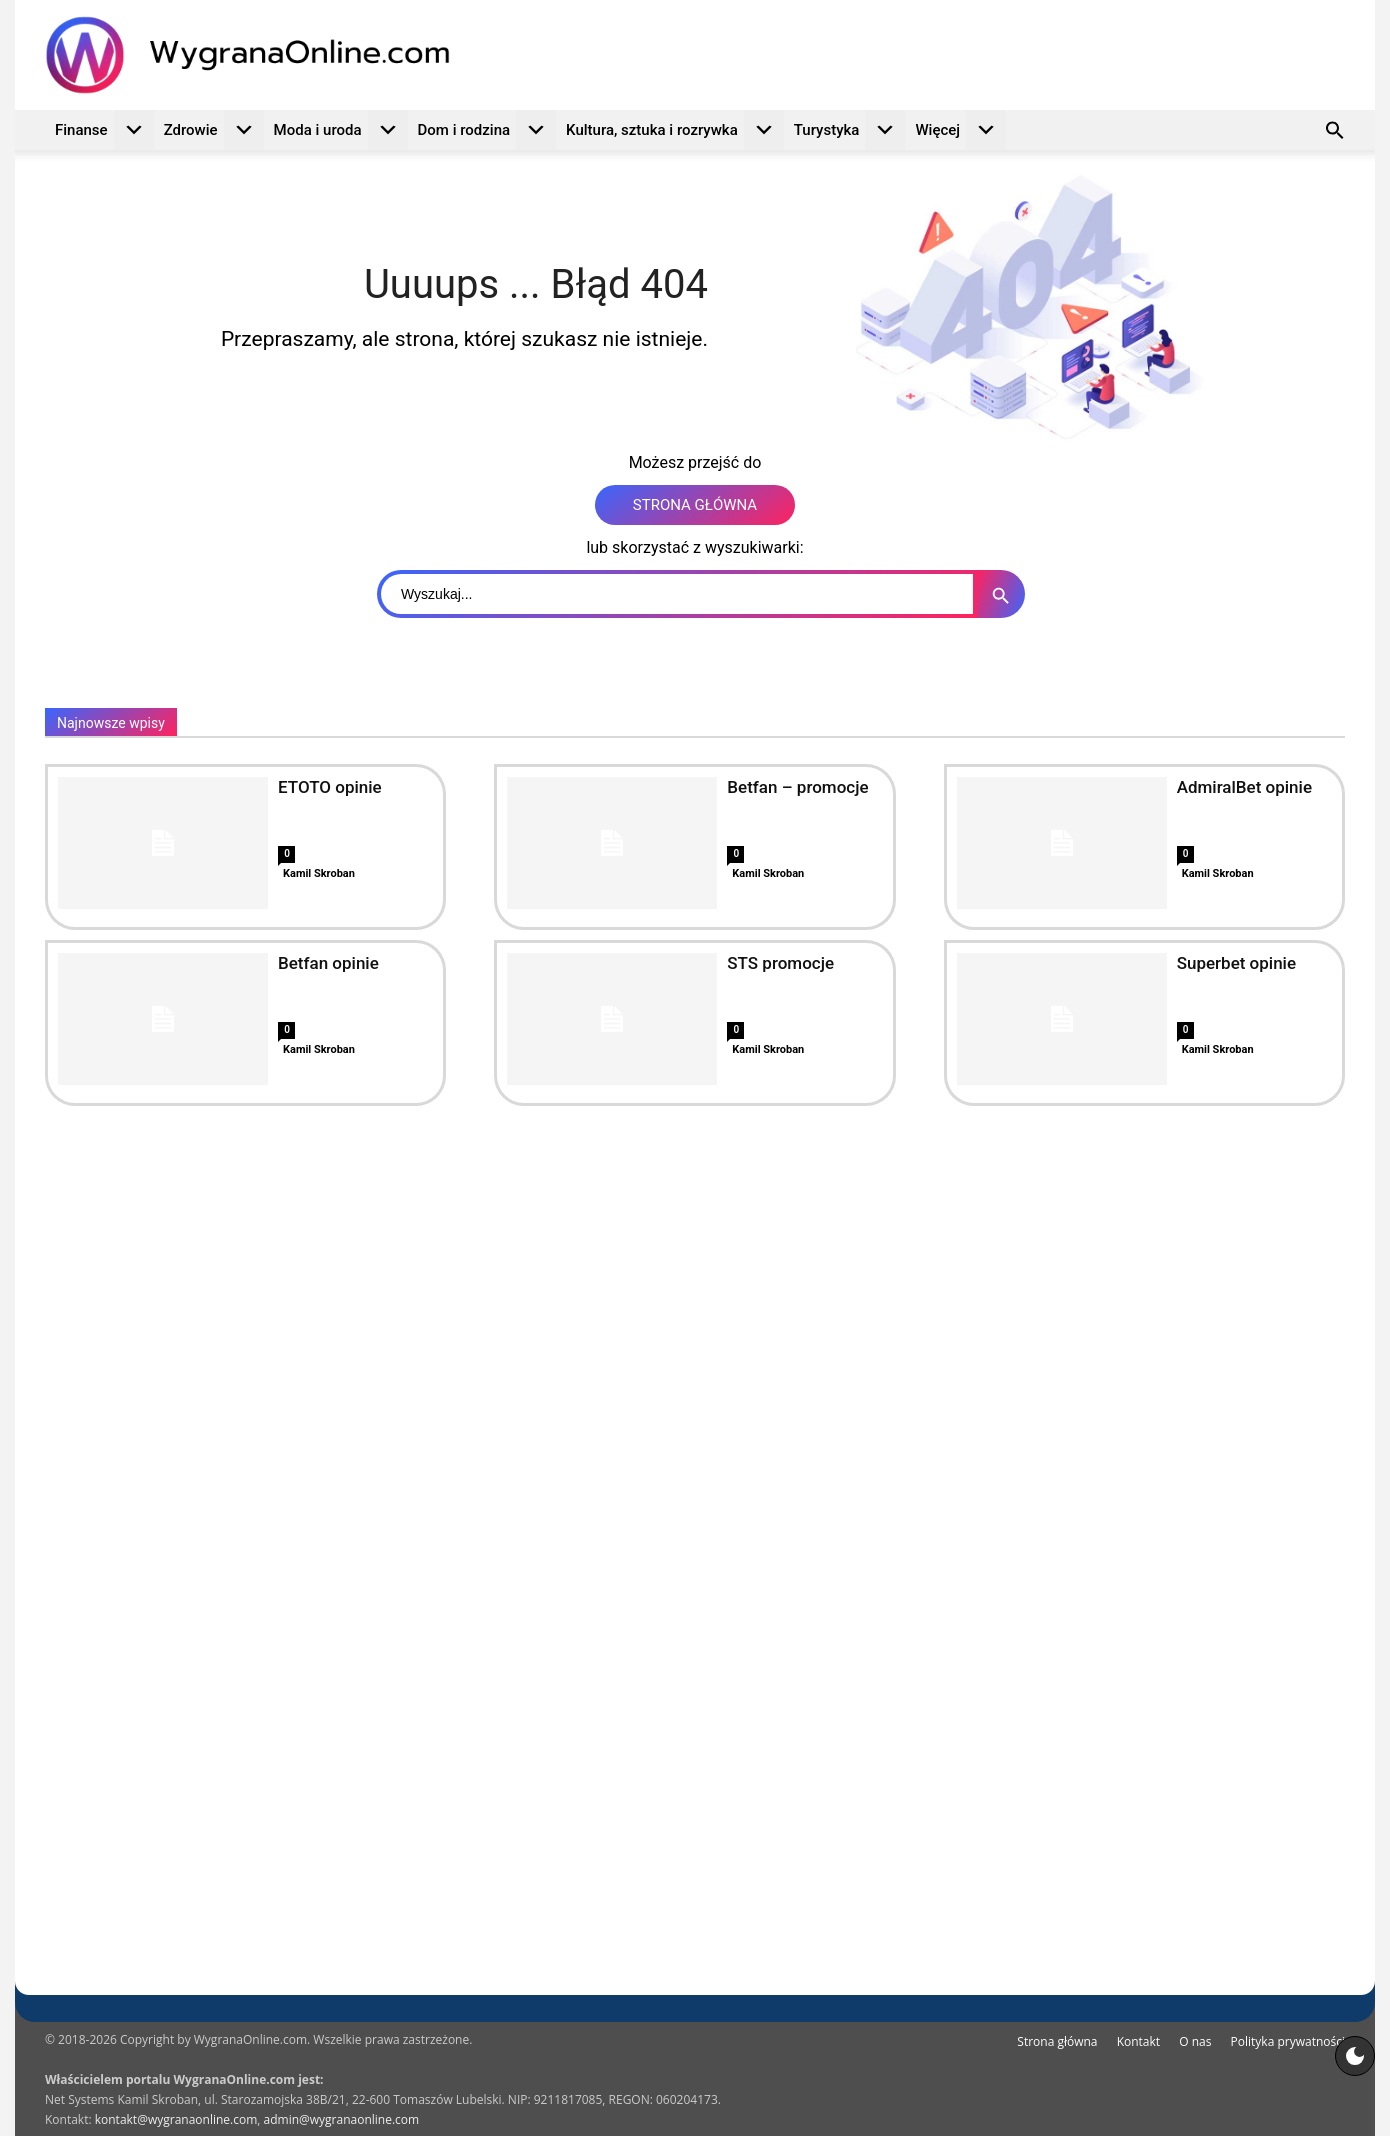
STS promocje (780, 963)
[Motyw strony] (1355, 2056)
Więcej (960, 130)
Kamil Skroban (319, 873)
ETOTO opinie (330, 787)
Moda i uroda (341, 130)
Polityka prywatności (1288, 2041)
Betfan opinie (328, 963)
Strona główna (1057, 2041)
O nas (1195, 2041)
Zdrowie (214, 130)
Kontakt (1138, 2041)
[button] (1335, 133)
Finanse (104, 130)
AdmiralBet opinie (1244, 787)
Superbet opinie (1236, 963)
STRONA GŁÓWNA (695, 505)
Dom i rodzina (487, 130)
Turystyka (850, 130)
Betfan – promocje (797, 787)
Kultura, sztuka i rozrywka (675, 130)
